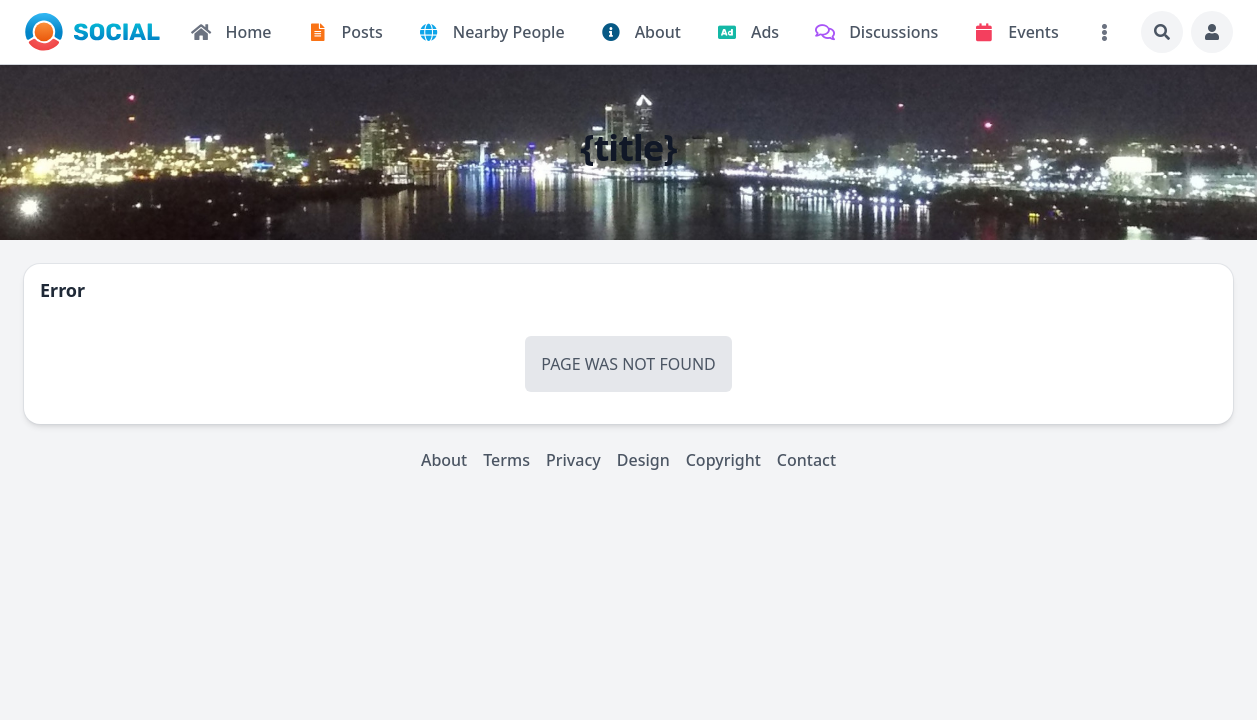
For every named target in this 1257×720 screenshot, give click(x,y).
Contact (806, 460)
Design (643, 460)
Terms (506, 460)
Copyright (723, 460)
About (444, 460)
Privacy (573, 460)
